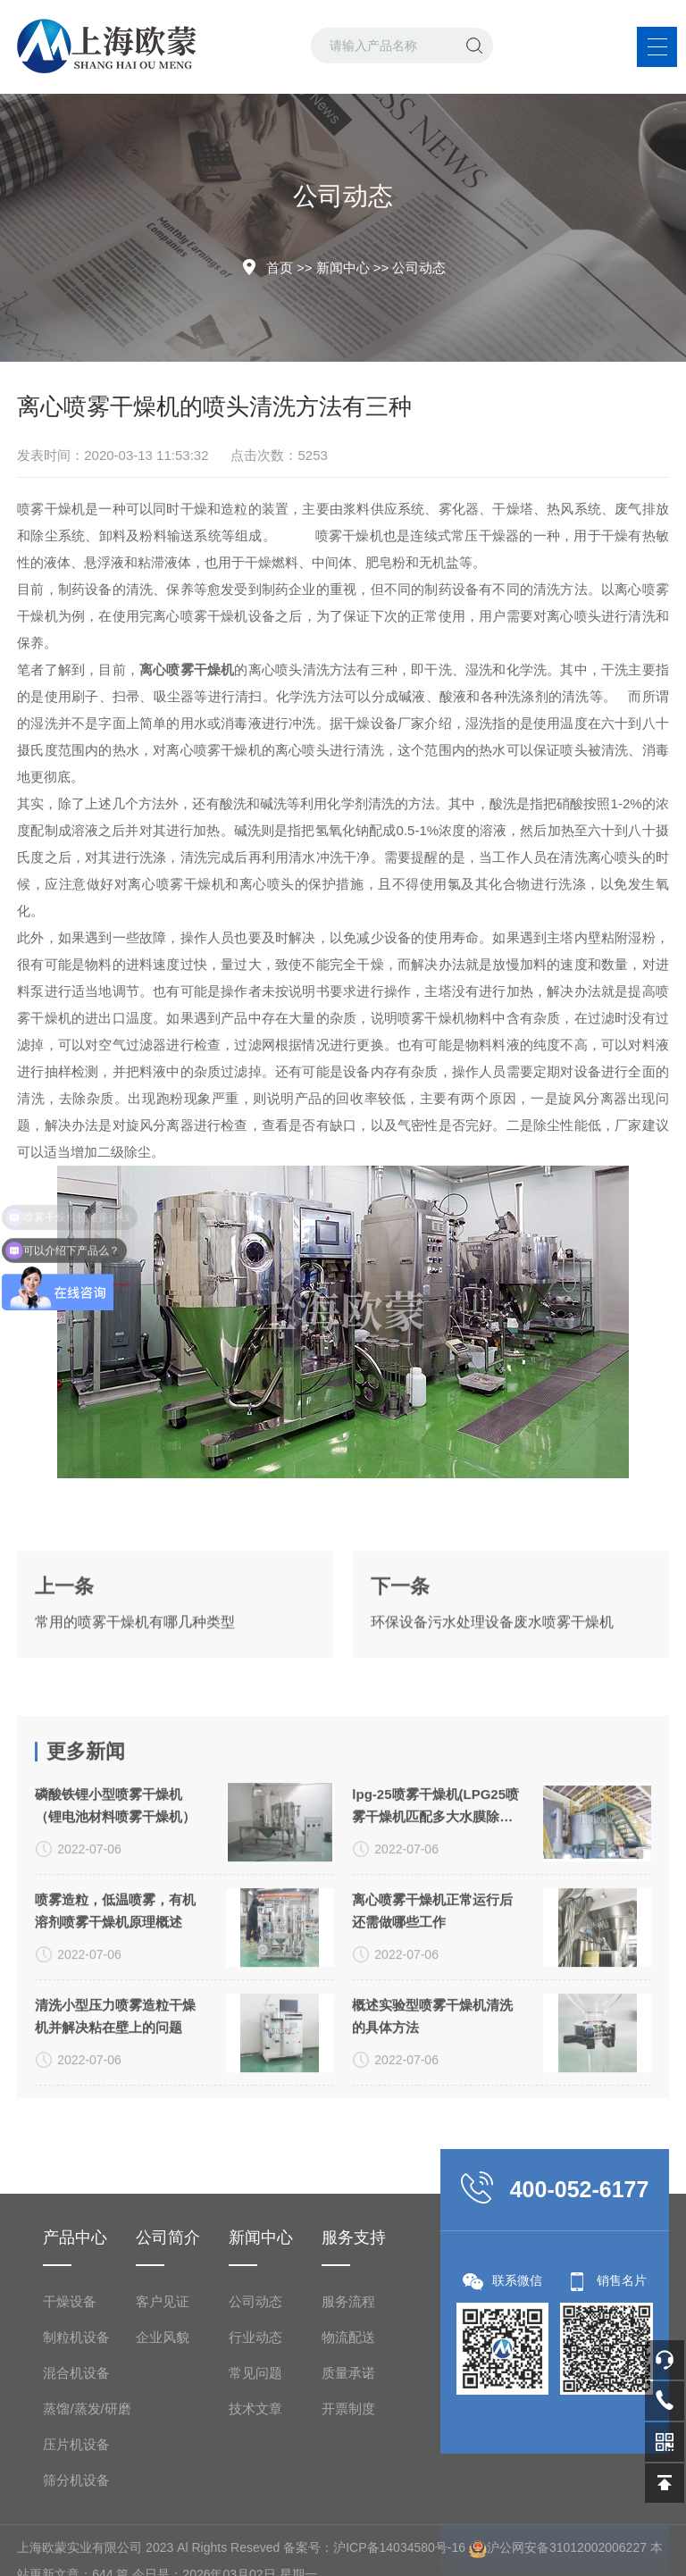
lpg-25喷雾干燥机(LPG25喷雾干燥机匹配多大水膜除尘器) (435, 1963)
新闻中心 (343, 267)
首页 (279, 267)
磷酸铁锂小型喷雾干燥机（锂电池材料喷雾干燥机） (115, 1961)
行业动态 (255, 2519)
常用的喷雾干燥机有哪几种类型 (135, 1672)
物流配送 (348, 2519)
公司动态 (419, 267)
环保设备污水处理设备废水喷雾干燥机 (492, 1672)
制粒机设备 (76, 2519)
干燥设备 (69, 2483)
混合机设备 (76, 2555)
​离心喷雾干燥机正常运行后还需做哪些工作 (432, 2067)
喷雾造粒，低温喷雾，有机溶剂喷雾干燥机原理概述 (115, 2067)
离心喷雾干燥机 (200, 615)
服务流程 (348, 2483)
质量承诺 (348, 2555)
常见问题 (255, 2555)
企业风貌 (162, 2519)
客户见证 (162, 2483)
